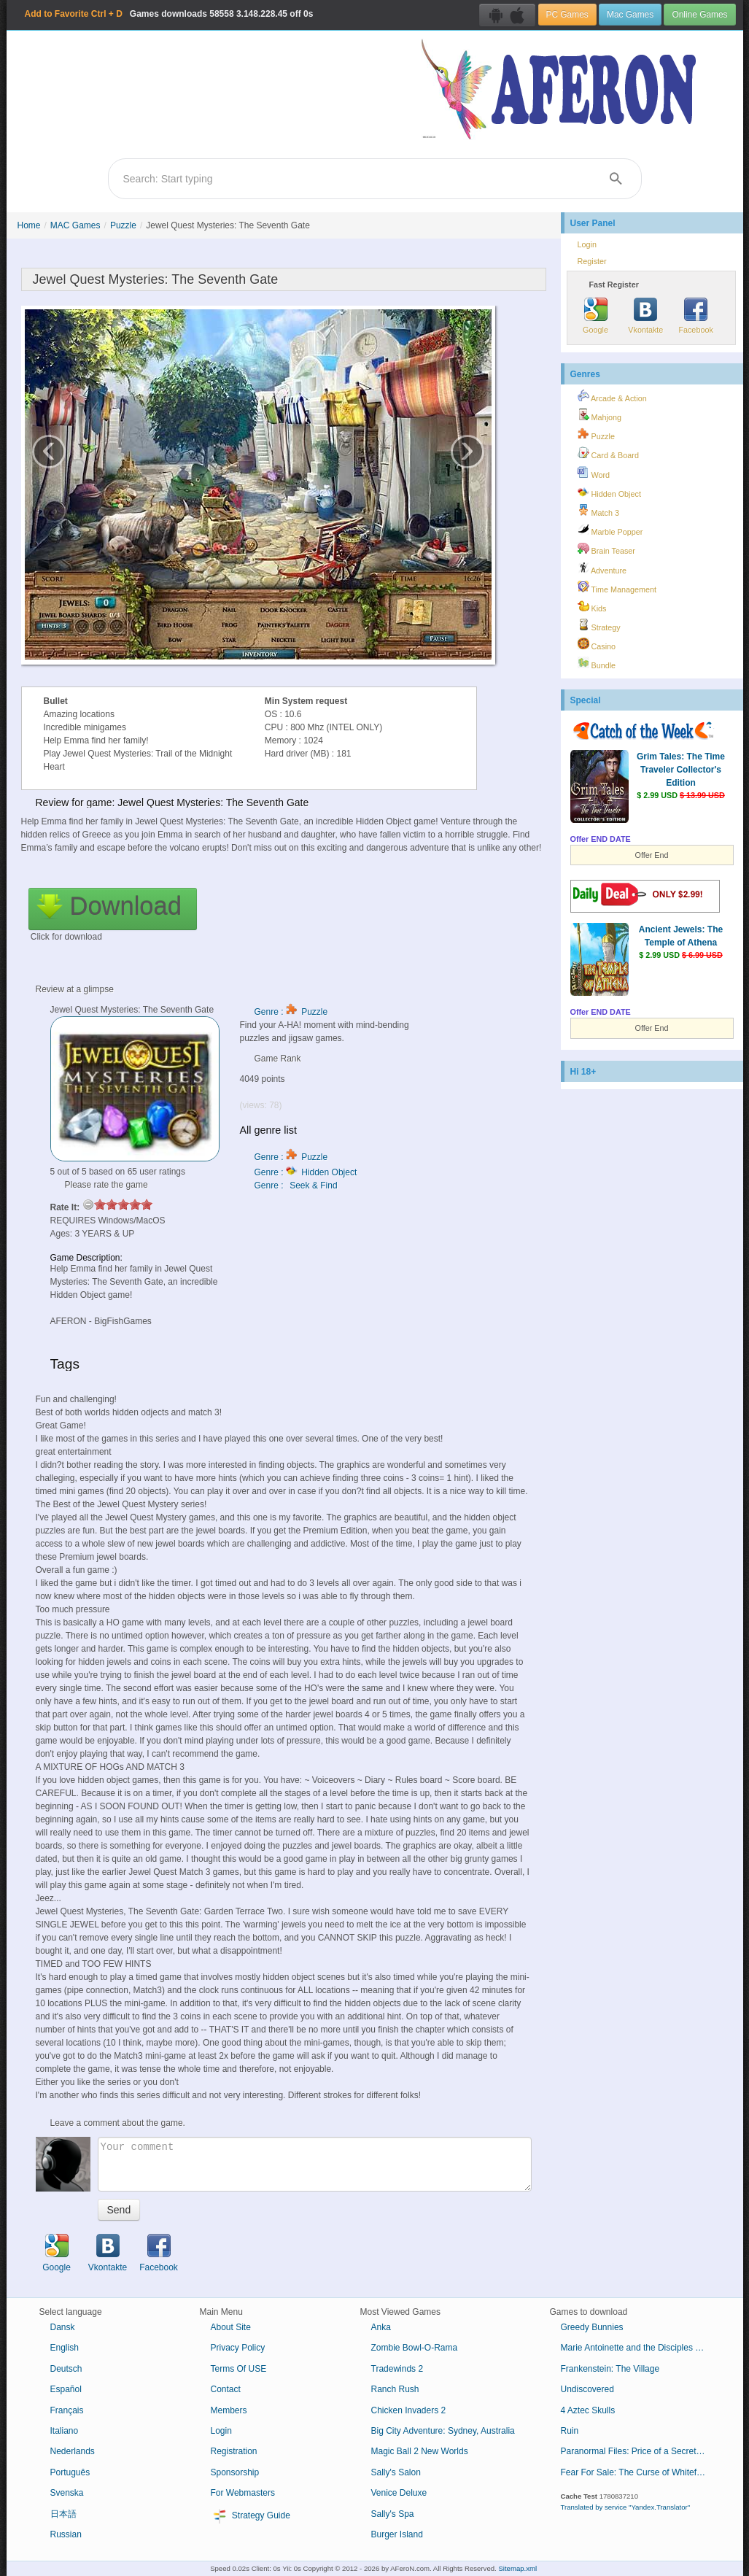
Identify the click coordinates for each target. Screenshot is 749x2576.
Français (67, 2410)
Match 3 (598, 510)
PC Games (567, 14)
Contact (226, 2389)
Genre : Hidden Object (306, 1172)
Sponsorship (235, 2472)
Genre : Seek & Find (296, 1185)
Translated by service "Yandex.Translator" (626, 2507)
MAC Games (75, 225)
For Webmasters (243, 2493)
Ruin (570, 2431)
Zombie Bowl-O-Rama (414, 2348)
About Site (231, 2327)
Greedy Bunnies (592, 2327)
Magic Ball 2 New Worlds (419, 2451)
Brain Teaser (606, 548)
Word (594, 472)
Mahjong (599, 415)
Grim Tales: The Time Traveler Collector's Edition (681, 769)
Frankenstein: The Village (610, 2369)
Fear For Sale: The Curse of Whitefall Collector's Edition (639, 2472)
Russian (66, 2534)
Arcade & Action (612, 396)
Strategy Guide (250, 2516)
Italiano (64, 2431)
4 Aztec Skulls (588, 2410)
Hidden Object (609, 491)
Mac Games (630, 14)
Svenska (67, 2493)
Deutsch (66, 2369)
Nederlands (72, 2451)
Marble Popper (610, 529)
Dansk (62, 2327)
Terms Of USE (239, 2369)
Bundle (597, 663)
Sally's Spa (392, 2514)
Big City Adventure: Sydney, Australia (443, 2431)
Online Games (699, 14)
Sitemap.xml (517, 2568)
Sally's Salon (396, 2472)
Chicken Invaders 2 (408, 2410)
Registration (234, 2451)
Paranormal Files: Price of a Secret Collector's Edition (639, 2451)
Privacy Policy (238, 2348)
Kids (592, 606)
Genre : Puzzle (291, 1012)
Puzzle (123, 225)
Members (229, 2410)
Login (587, 244)
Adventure (602, 568)
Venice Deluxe (399, 2493)
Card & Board (608, 453)
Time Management (617, 587)
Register (592, 261)
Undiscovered (587, 2389)
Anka (381, 2327)
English (64, 2348)
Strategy (599, 625)
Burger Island (397, 2534)
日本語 (63, 2514)
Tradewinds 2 (397, 2369)
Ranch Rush (395, 2389)
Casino (597, 644)
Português (70, 2472)
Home (29, 225)
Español (66, 2389)
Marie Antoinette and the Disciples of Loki (639, 2348)
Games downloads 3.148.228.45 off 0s (169, 14)
